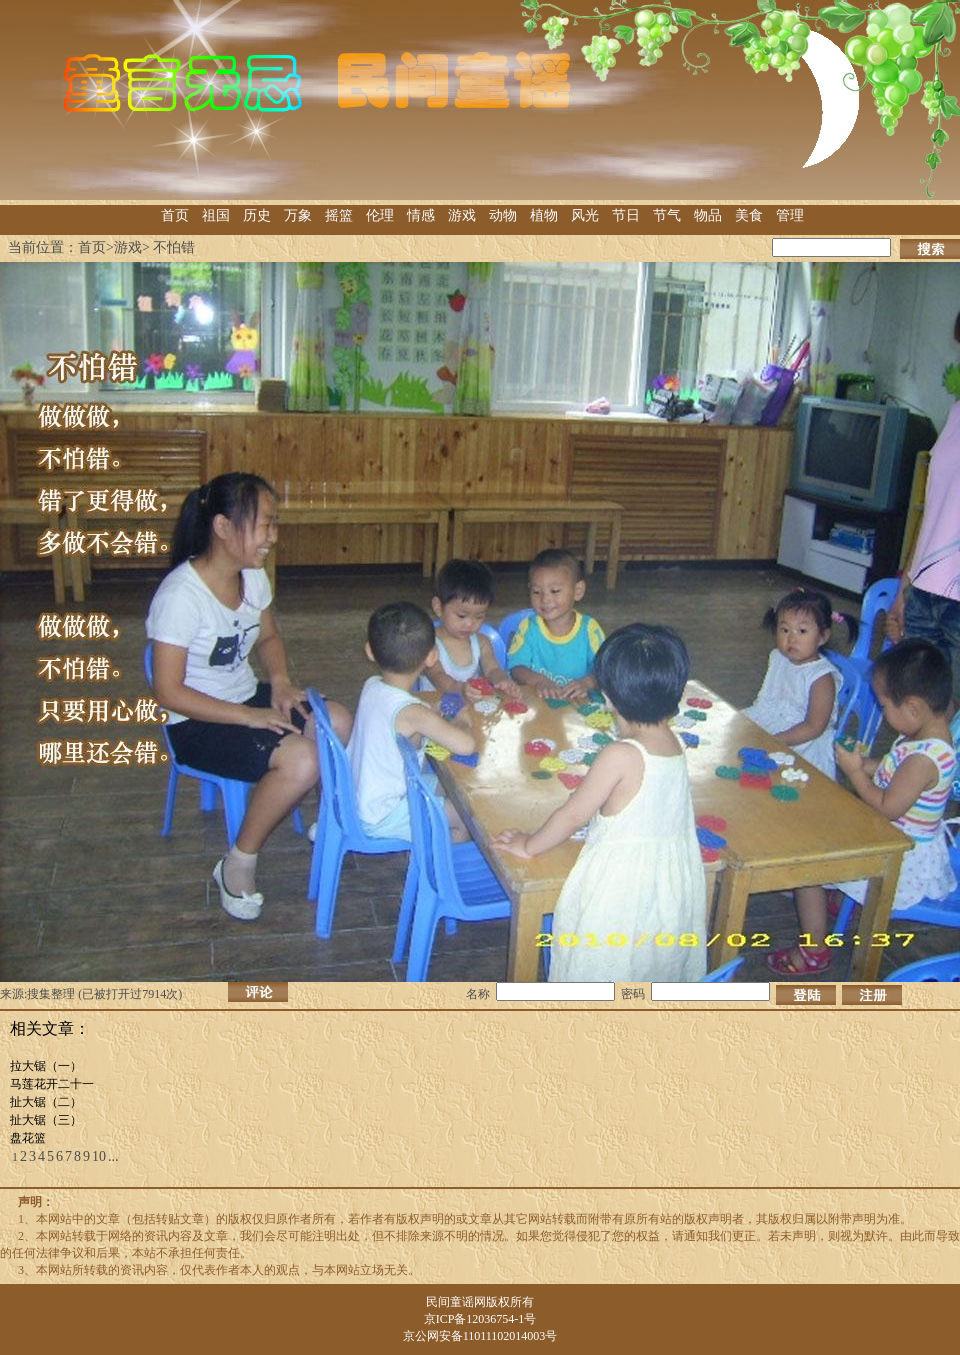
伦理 (380, 215)
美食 (749, 215)
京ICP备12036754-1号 (480, 1319)
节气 (667, 215)
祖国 (216, 215)
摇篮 (339, 215)
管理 (790, 215)
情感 (421, 215)
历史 (257, 215)
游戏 (462, 215)
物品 (708, 215)
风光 (585, 215)
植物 (544, 215)
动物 (503, 215)
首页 (175, 215)
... (113, 1156)
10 (99, 1156)
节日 (626, 215)
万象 (298, 215)
